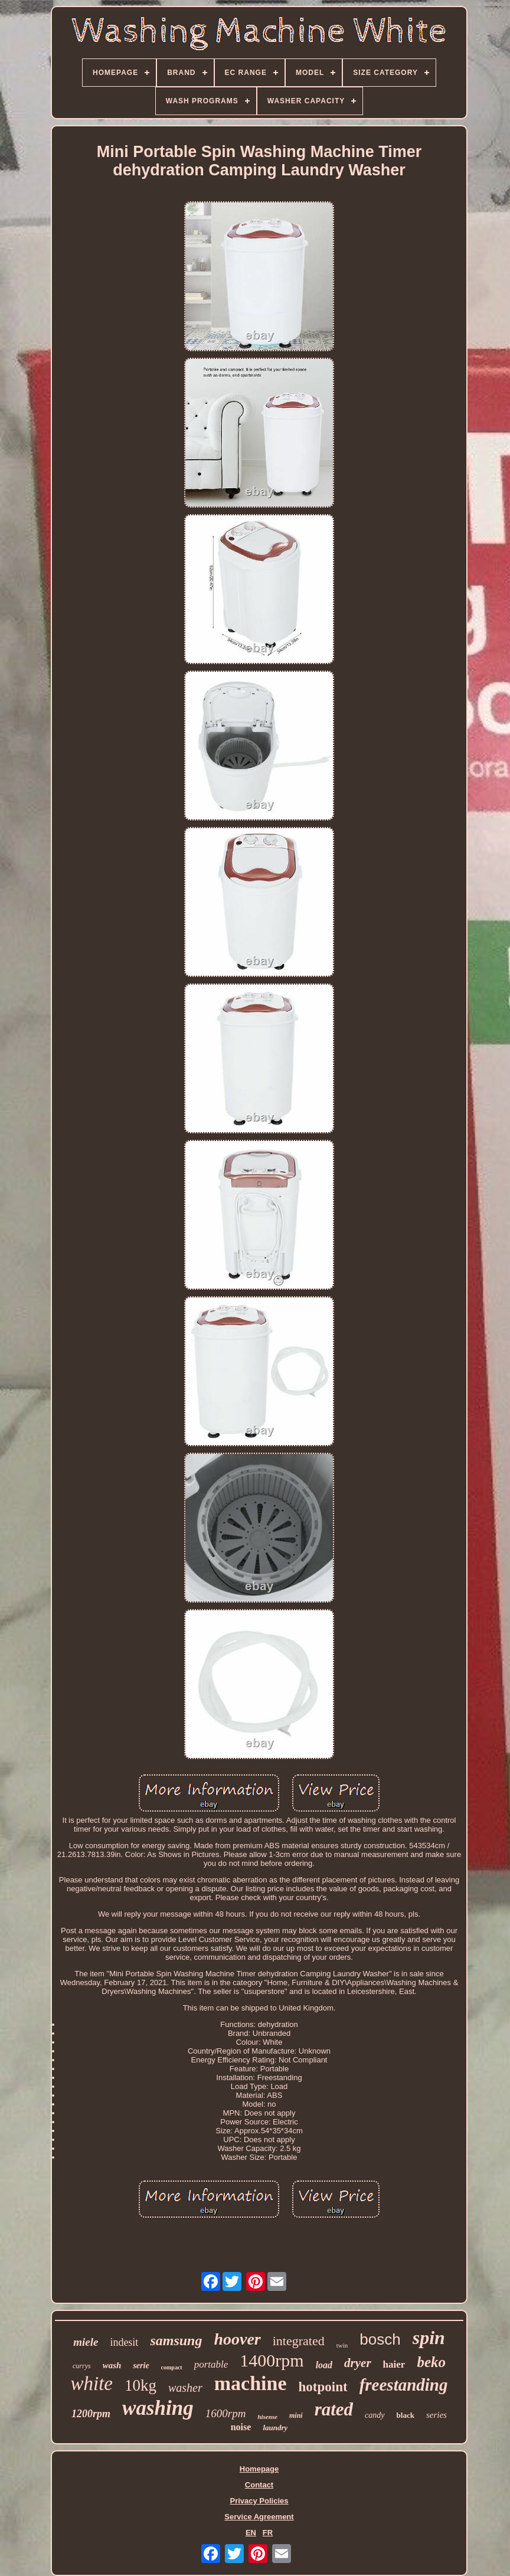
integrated (299, 2340)
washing (158, 2408)
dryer (357, 2363)
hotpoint (323, 2386)
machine (250, 2383)
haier (394, 2364)
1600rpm (225, 2413)
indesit (124, 2342)
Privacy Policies (259, 2500)
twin (342, 2345)
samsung (176, 2340)
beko (431, 2362)
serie (141, 2365)
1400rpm (271, 2360)
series (436, 2415)
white (91, 2383)
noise (241, 2427)
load (324, 2365)
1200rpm (90, 2414)
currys (82, 2366)
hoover (237, 2339)
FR (268, 2532)
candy (374, 2415)
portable (211, 2364)
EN (251, 2532)
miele (85, 2342)
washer (185, 2387)
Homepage (259, 2468)
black (405, 2415)
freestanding (403, 2384)
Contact (259, 2484)
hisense (267, 2416)
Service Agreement (258, 2516)
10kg (140, 2385)
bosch (379, 2339)
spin (429, 2337)
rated (334, 2409)
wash (112, 2365)
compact (171, 2367)
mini (296, 2415)
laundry (275, 2427)
